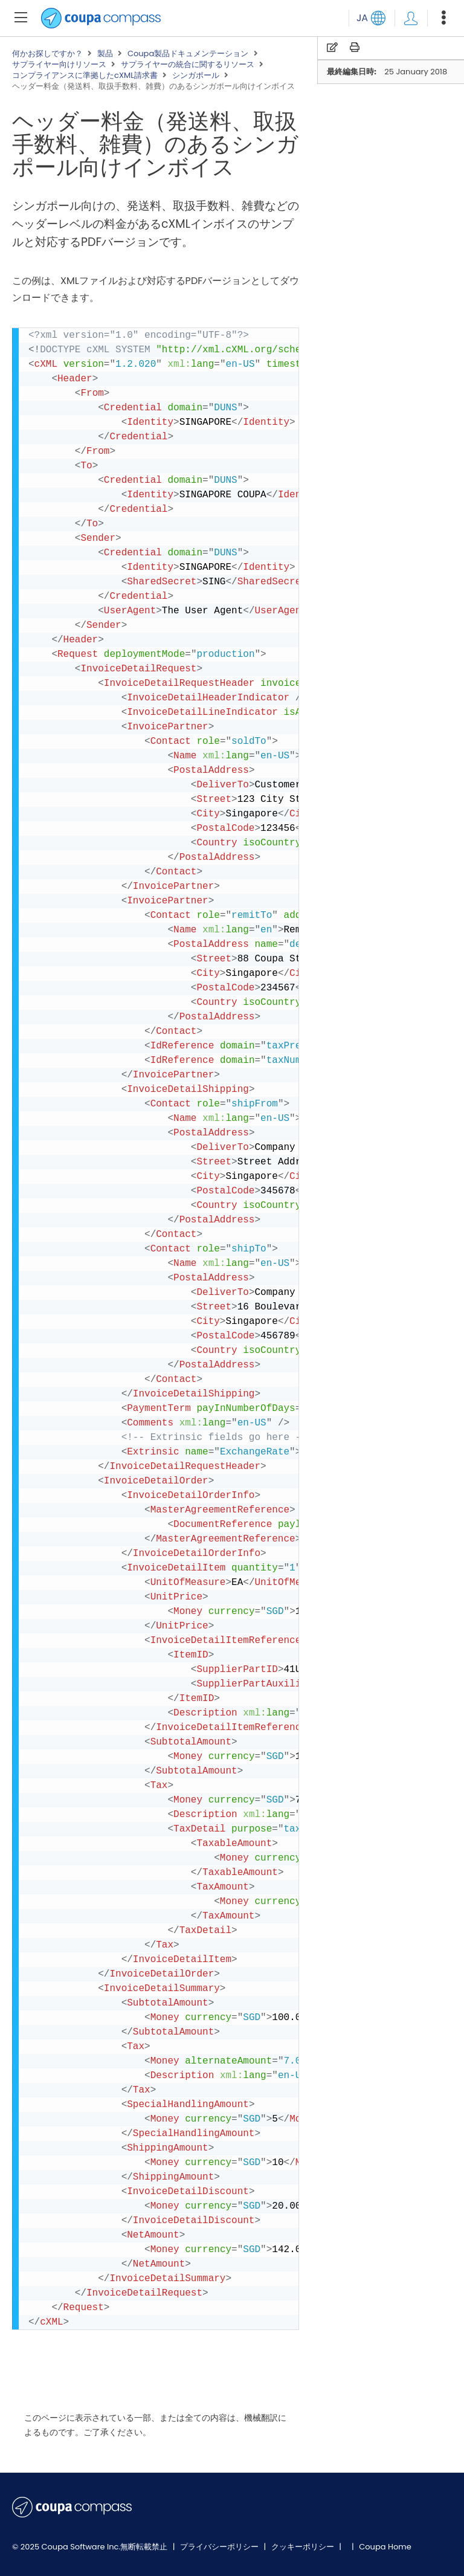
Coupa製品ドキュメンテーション (187, 53)
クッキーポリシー (303, 2546)
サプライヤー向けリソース (59, 64)
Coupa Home (385, 2546)
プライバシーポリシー (220, 2546)
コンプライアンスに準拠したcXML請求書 (85, 75)
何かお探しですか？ (47, 53)
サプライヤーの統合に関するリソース (187, 64)
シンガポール (195, 75)
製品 (105, 53)
